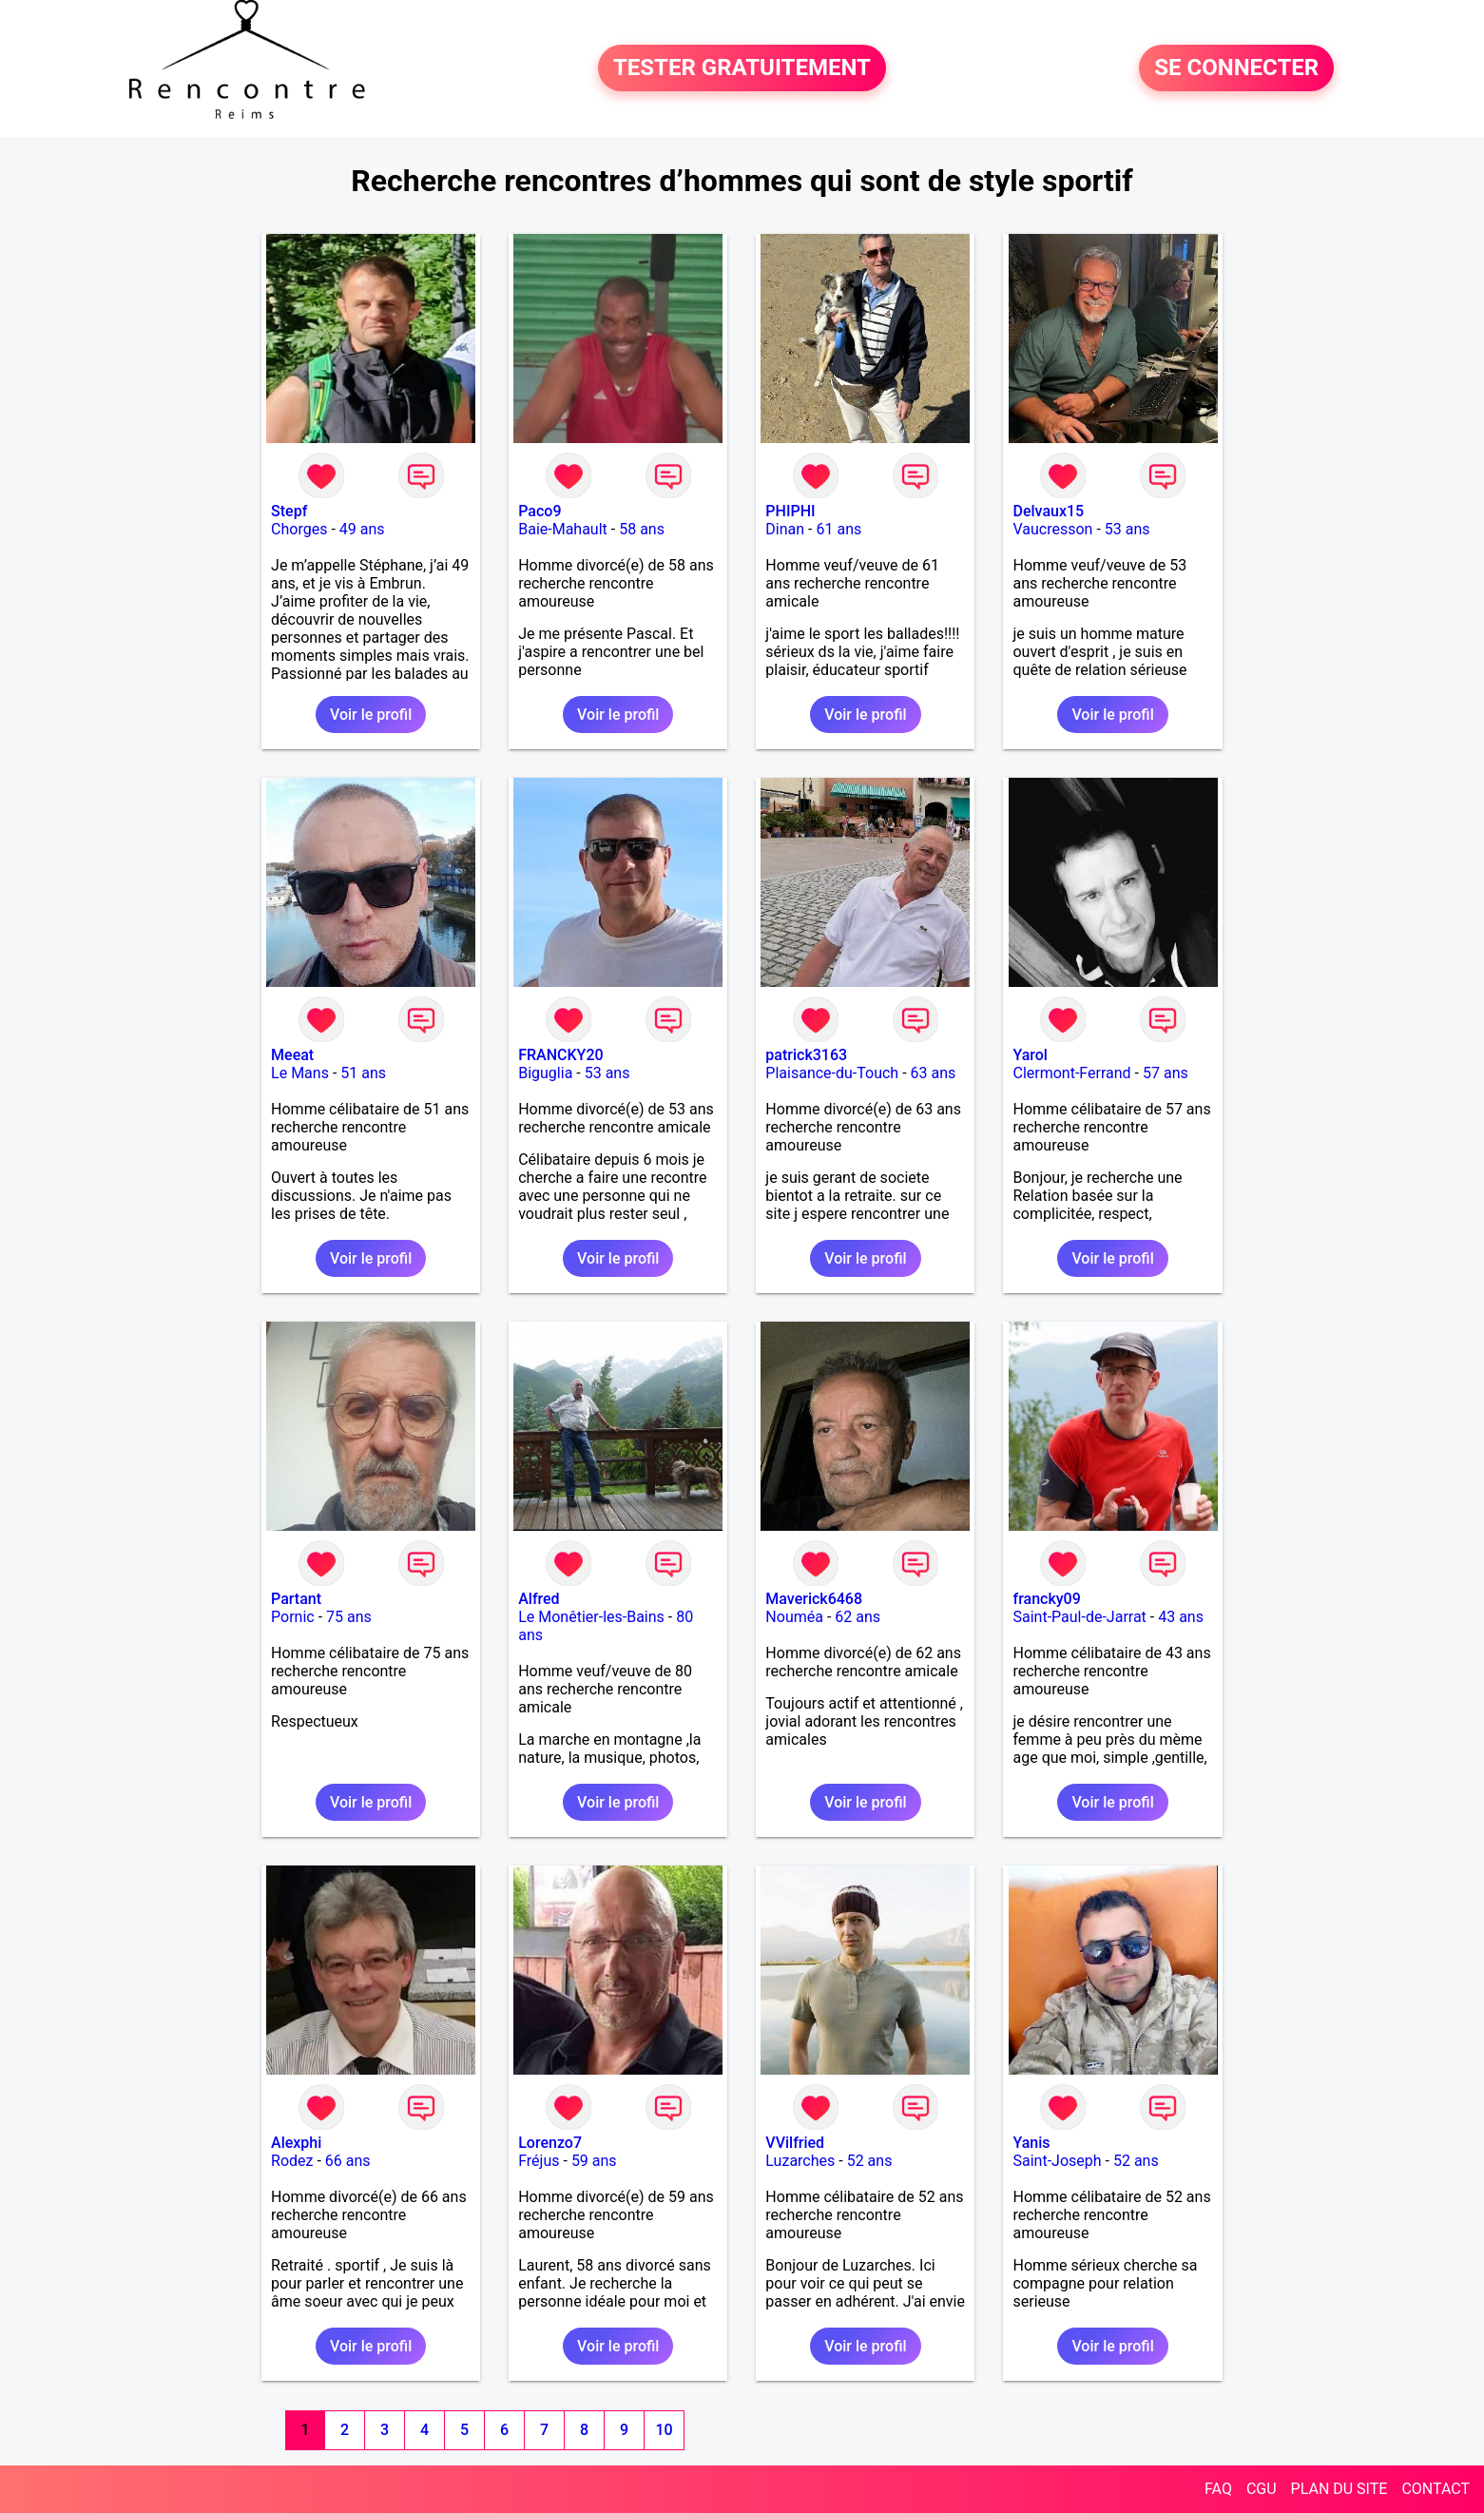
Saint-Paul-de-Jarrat (1079, 1617)
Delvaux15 (1048, 511)
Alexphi (296, 2143)
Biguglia (545, 1073)
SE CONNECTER (1236, 68)
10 (663, 2430)
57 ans (1165, 1073)
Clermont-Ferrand (1071, 1073)
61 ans (838, 529)
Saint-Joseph (1056, 2161)
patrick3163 (806, 1055)
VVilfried (794, 2143)
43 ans (1181, 1617)
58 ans (642, 529)
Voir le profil (371, 715)
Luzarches (800, 2161)
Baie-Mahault (562, 529)
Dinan (784, 529)
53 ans (1127, 529)
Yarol (1029, 1055)
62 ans (857, 1617)
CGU (1261, 2489)
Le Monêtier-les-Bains (591, 1617)
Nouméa (794, 1617)
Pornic (293, 1617)
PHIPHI (790, 511)
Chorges (299, 529)
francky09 (1046, 1599)
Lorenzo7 (550, 2143)
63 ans (933, 1073)
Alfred (538, 1599)
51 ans (363, 1073)
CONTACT (1435, 2489)
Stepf (289, 511)
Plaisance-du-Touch (831, 1073)
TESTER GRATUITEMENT (742, 68)
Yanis (1031, 2143)
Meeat (292, 1055)
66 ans (348, 2161)
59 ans (594, 2161)
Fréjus (538, 2161)
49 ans (362, 529)
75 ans (349, 1617)
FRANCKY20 (560, 1055)
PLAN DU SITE (1339, 2489)
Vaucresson (1052, 529)
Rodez (292, 2161)
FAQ (1218, 2489)
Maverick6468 (813, 1599)
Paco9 (539, 511)
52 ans (870, 2161)
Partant (296, 1599)
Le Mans (300, 1073)
